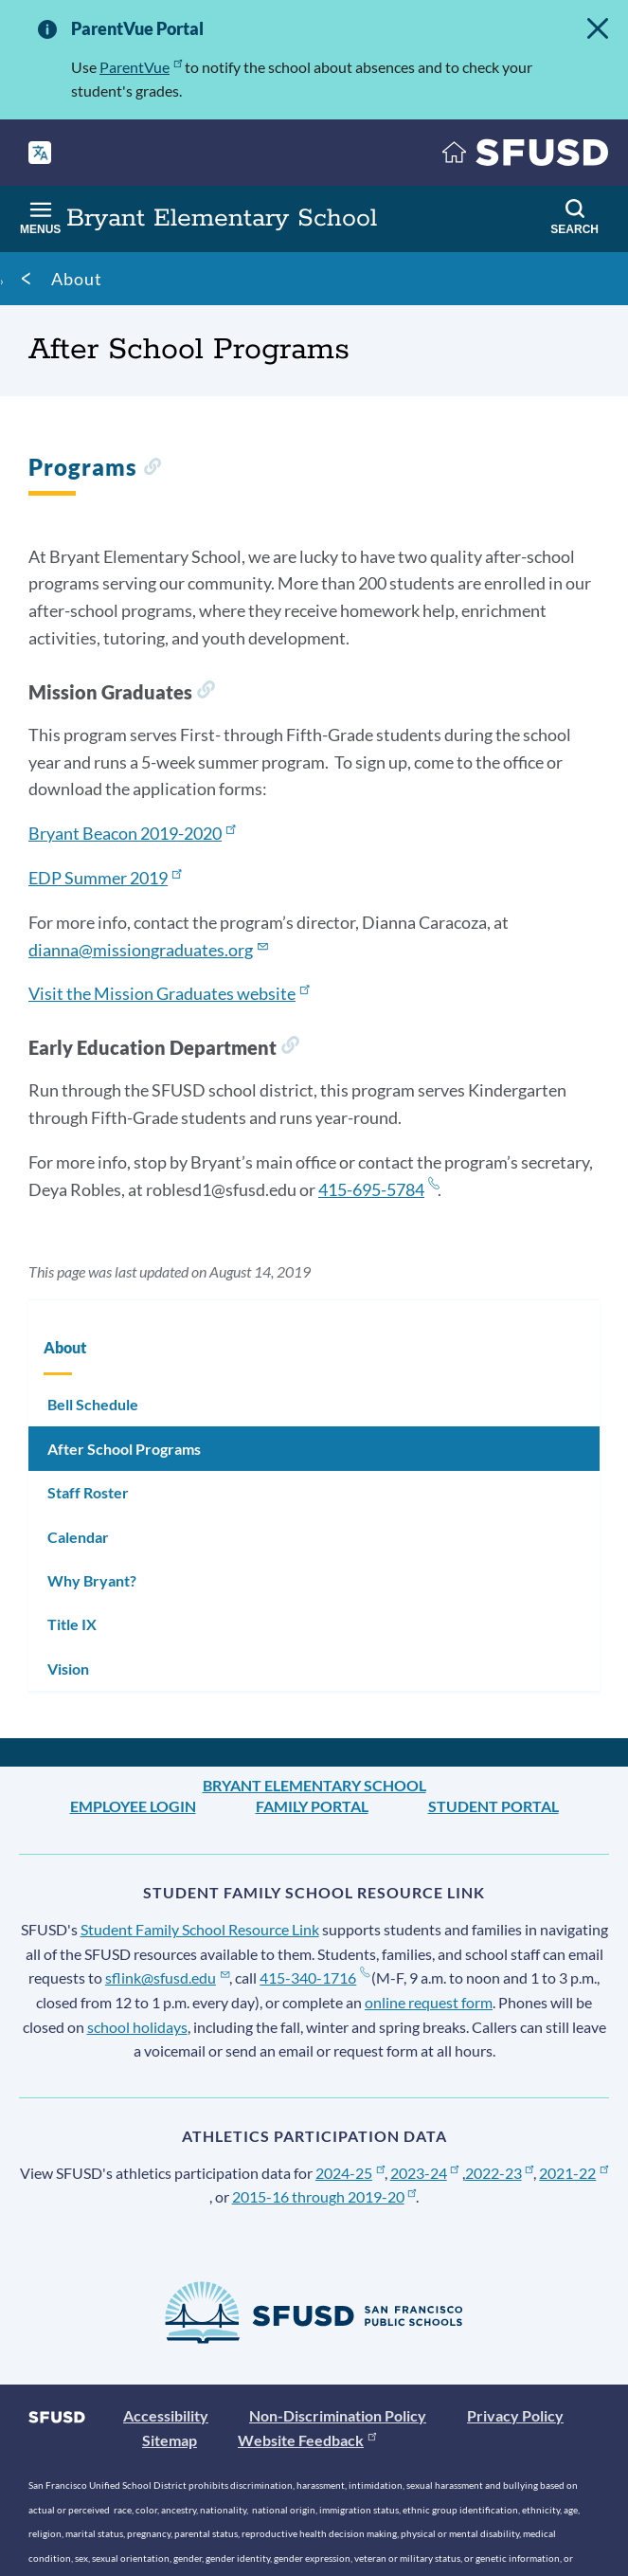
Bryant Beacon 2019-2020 (131, 833)
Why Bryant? (91, 1580)
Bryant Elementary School (314, 1785)
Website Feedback (307, 2440)
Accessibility (165, 2415)
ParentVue (140, 67)
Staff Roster (88, 1492)
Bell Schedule (92, 1404)
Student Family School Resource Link (200, 1929)
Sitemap (169, 2440)
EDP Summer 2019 (104, 877)
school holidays (137, 2027)
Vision (68, 1669)
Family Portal (312, 1806)
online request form (429, 2002)
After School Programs (124, 1449)
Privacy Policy (515, 2415)
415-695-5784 (378, 1189)
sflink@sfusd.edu (167, 1977)
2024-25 (350, 2173)
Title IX (72, 1624)
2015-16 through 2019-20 (324, 2196)
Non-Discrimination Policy (337, 2415)
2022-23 (499, 2173)
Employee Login (133, 1806)
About (76, 278)
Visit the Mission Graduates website (168, 993)
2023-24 (424, 2173)
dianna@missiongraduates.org (148, 949)
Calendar (78, 1537)
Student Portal (493, 1806)
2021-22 (573, 2173)
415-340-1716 (314, 1977)
